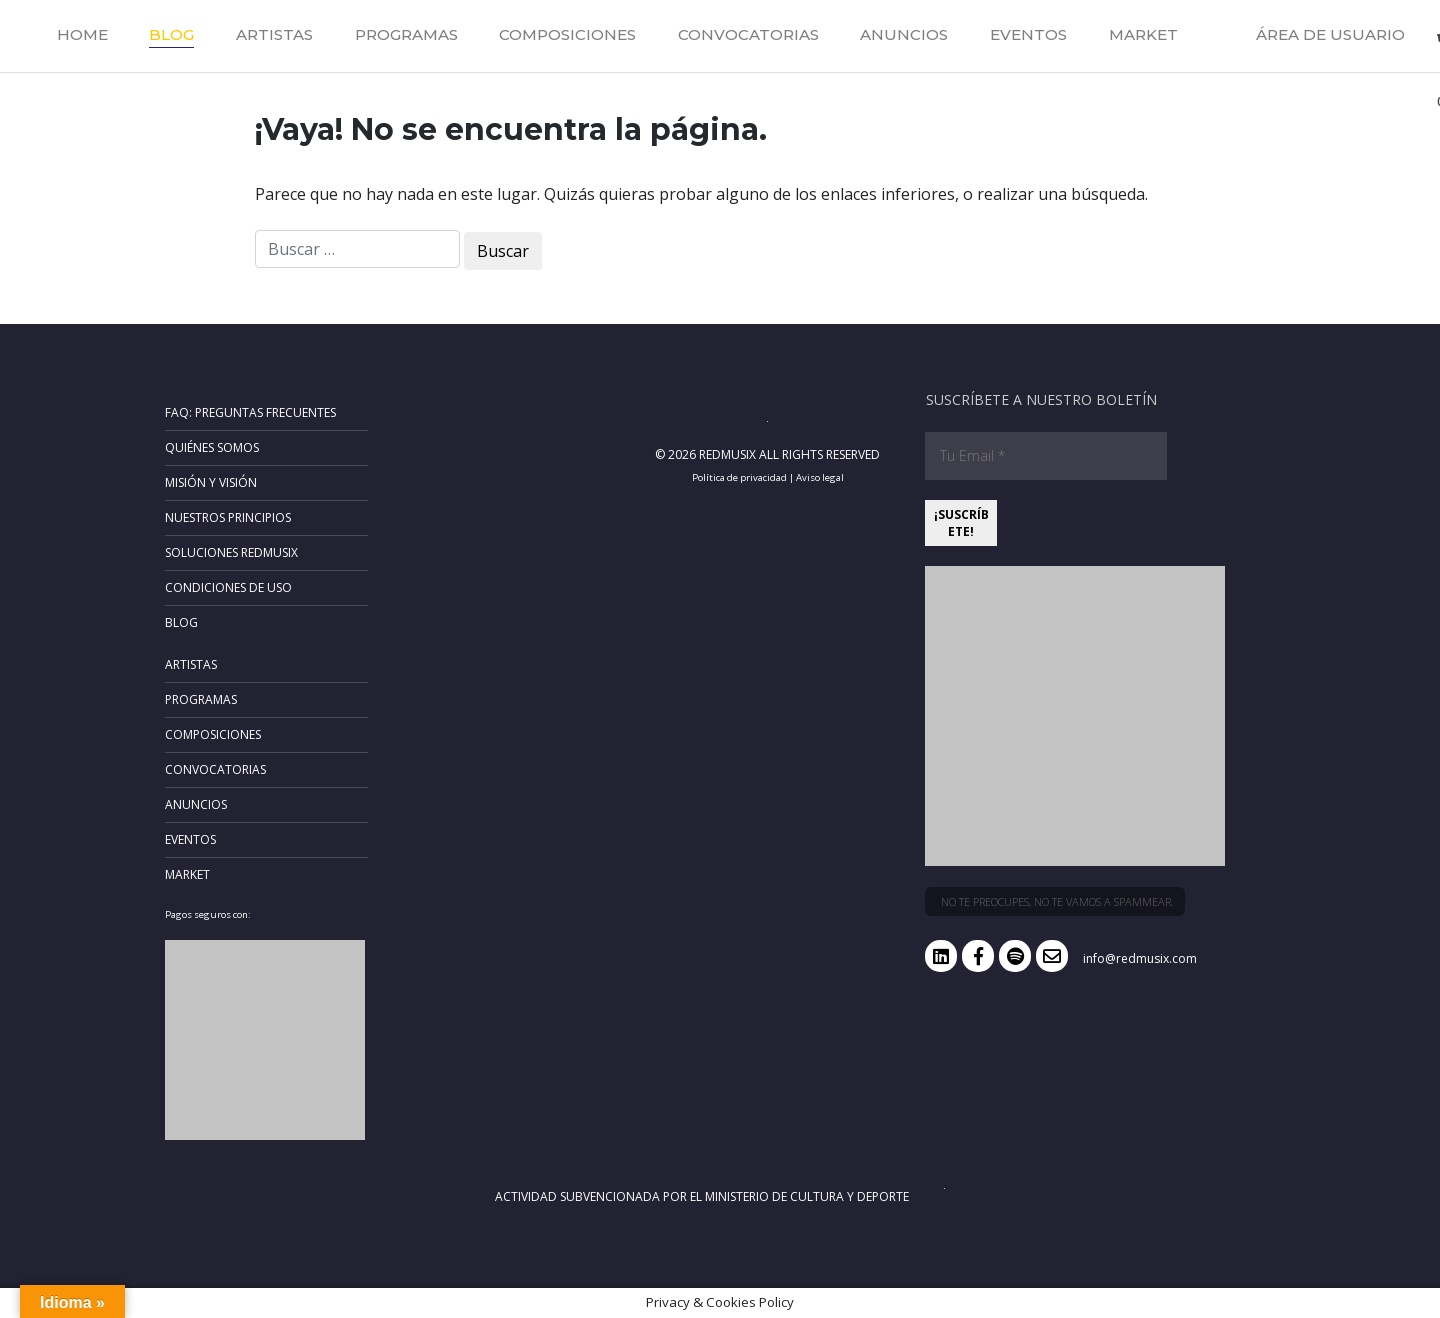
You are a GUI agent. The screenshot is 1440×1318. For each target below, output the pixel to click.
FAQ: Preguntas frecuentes (250, 412)
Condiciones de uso (228, 587)
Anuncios (904, 34)
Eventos (1028, 34)
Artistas (274, 34)
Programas (406, 34)
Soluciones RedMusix (231, 552)
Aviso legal (820, 477)
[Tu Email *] (1046, 456)
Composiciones (567, 34)
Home (82, 34)
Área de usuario (1330, 34)
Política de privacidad (739, 477)
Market (1143, 34)
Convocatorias (748, 34)
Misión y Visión (211, 482)
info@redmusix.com (1140, 958)
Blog (171, 34)
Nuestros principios (228, 517)
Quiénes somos (212, 447)
